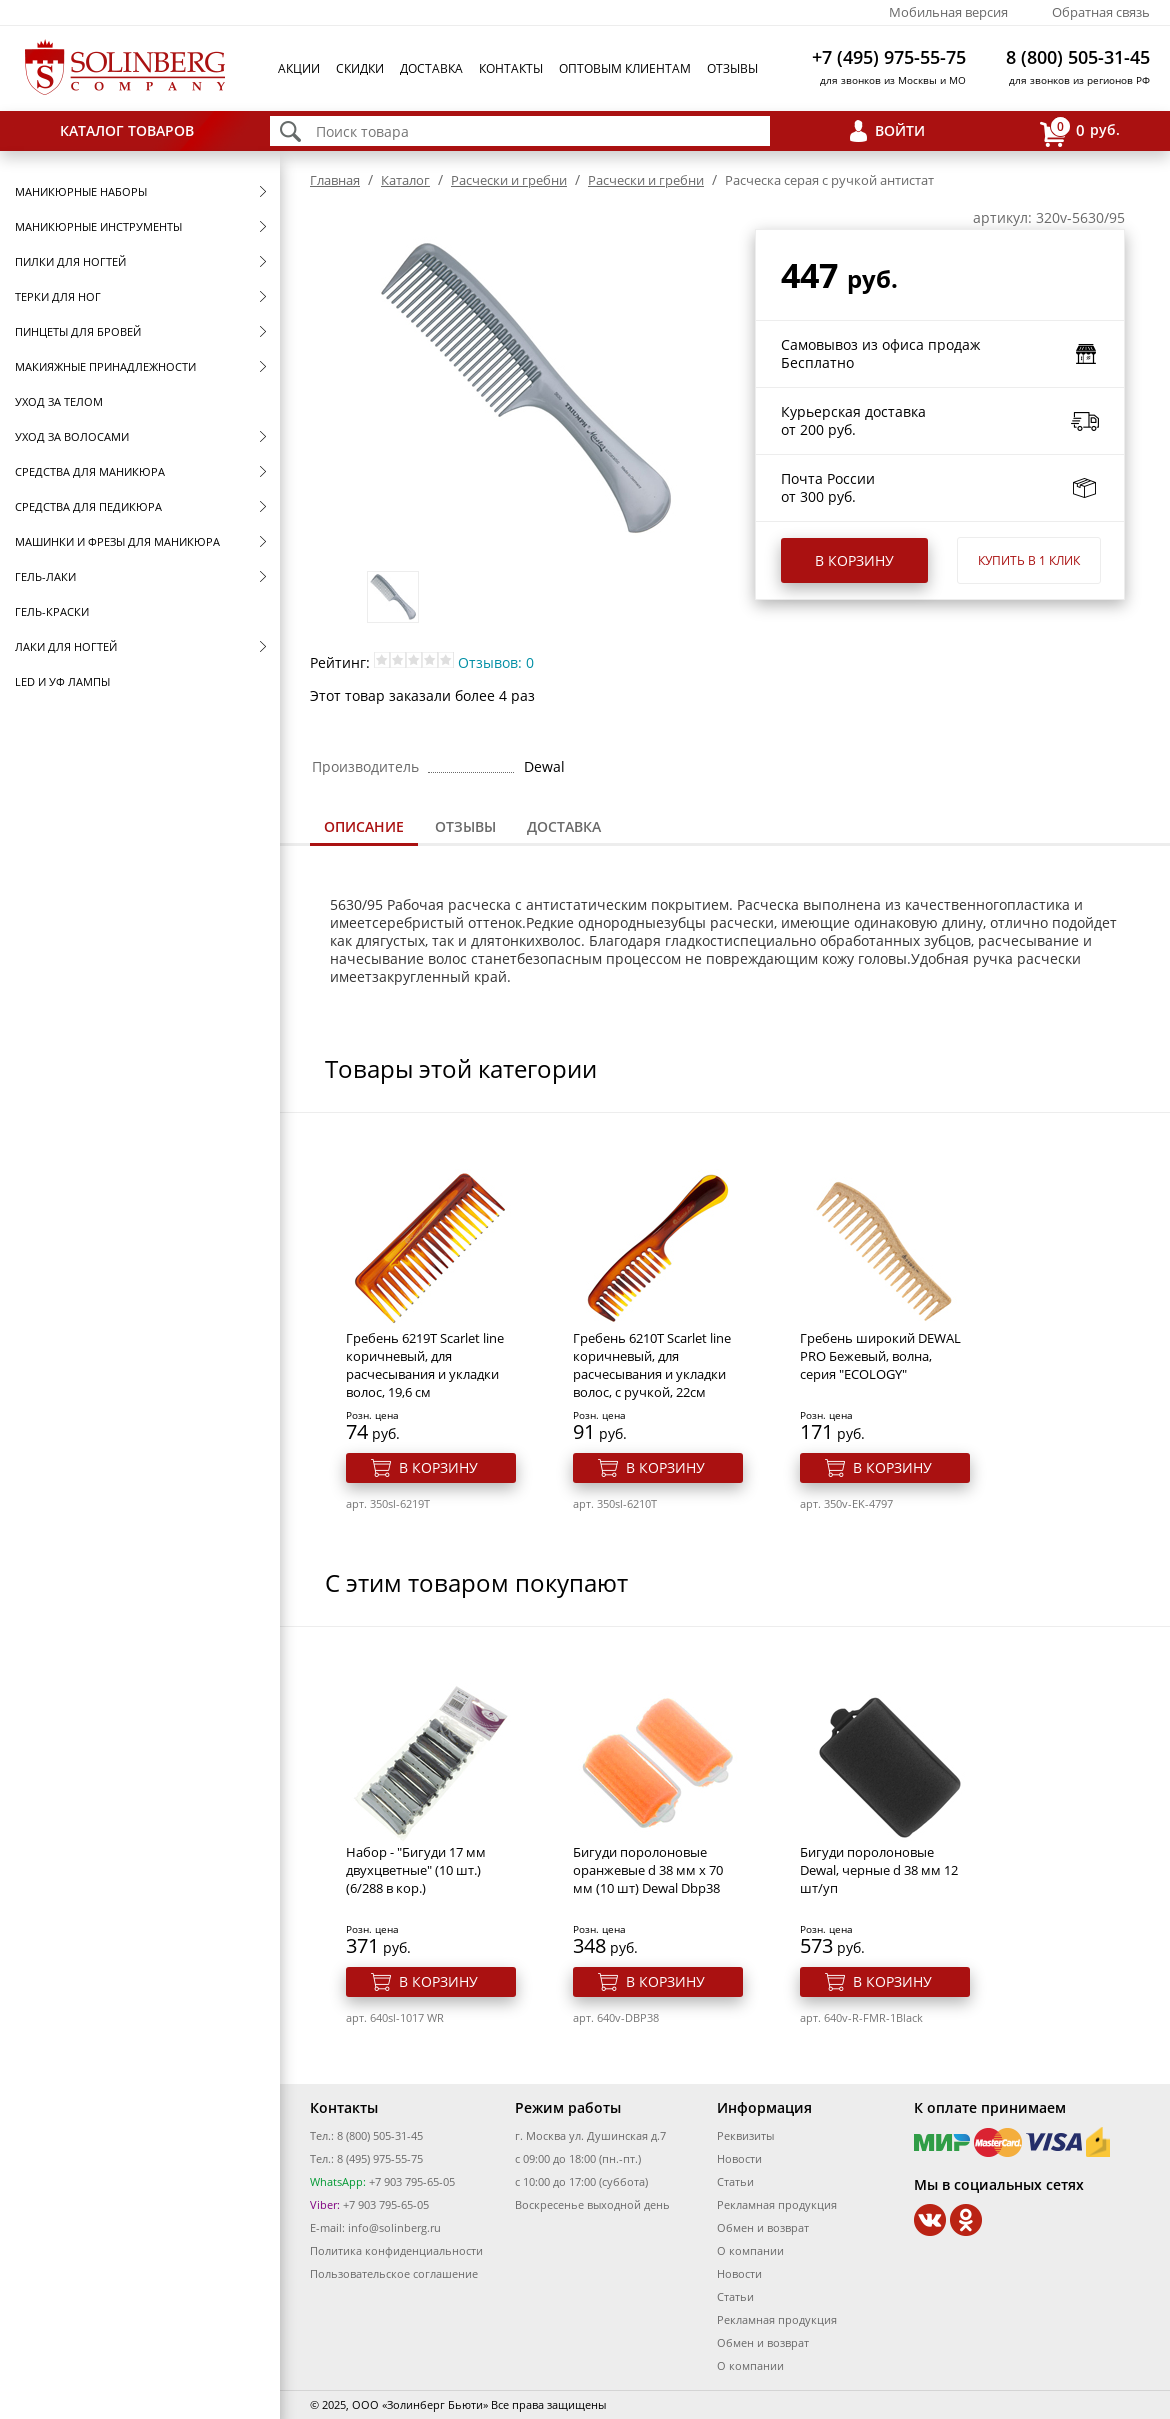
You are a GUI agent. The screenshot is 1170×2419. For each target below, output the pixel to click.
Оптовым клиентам (625, 68)
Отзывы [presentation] (465, 826)
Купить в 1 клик (1029, 560)
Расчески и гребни (509, 180)
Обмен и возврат (763, 2227)
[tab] (364, 828)
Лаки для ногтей (66, 646)
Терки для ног (58, 296)
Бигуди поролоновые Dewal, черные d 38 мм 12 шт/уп (879, 1870)
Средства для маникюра (90, 471)
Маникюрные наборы (81, 191)
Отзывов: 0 (496, 662)
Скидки (360, 68)
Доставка (431, 68)
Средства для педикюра (88, 506)
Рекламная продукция (777, 2204)
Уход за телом (59, 401)
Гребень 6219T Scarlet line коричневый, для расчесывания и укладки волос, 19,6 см (425, 1365)
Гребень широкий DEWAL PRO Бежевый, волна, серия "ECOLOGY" (880, 1356)
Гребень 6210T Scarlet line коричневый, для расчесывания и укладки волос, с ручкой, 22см (652, 1365)
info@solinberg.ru (394, 2227)
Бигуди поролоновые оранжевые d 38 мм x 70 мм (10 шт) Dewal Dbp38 (648, 1870)
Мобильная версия (948, 12)
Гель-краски (52, 611)
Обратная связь (1101, 12)
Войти (900, 130)
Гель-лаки (45, 576)
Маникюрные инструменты (98, 226)
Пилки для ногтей (70, 261)
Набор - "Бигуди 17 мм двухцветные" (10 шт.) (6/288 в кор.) (416, 1870)
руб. (1080, 131)
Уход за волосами (72, 436)
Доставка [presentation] (564, 826)
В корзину (854, 560)
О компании (750, 2250)
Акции (299, 68)
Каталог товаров (127, 130)
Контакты (511, 68)
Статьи (735, 2181)
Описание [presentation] (364, 826)
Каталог (405, 180)
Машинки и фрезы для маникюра (117, 541)
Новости (739, 2158)
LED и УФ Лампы (62, 681)
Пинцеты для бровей (78, 331)
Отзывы (732, 68)
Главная (335, 180)
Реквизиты (745, 2135)
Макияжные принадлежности (105, 366)
